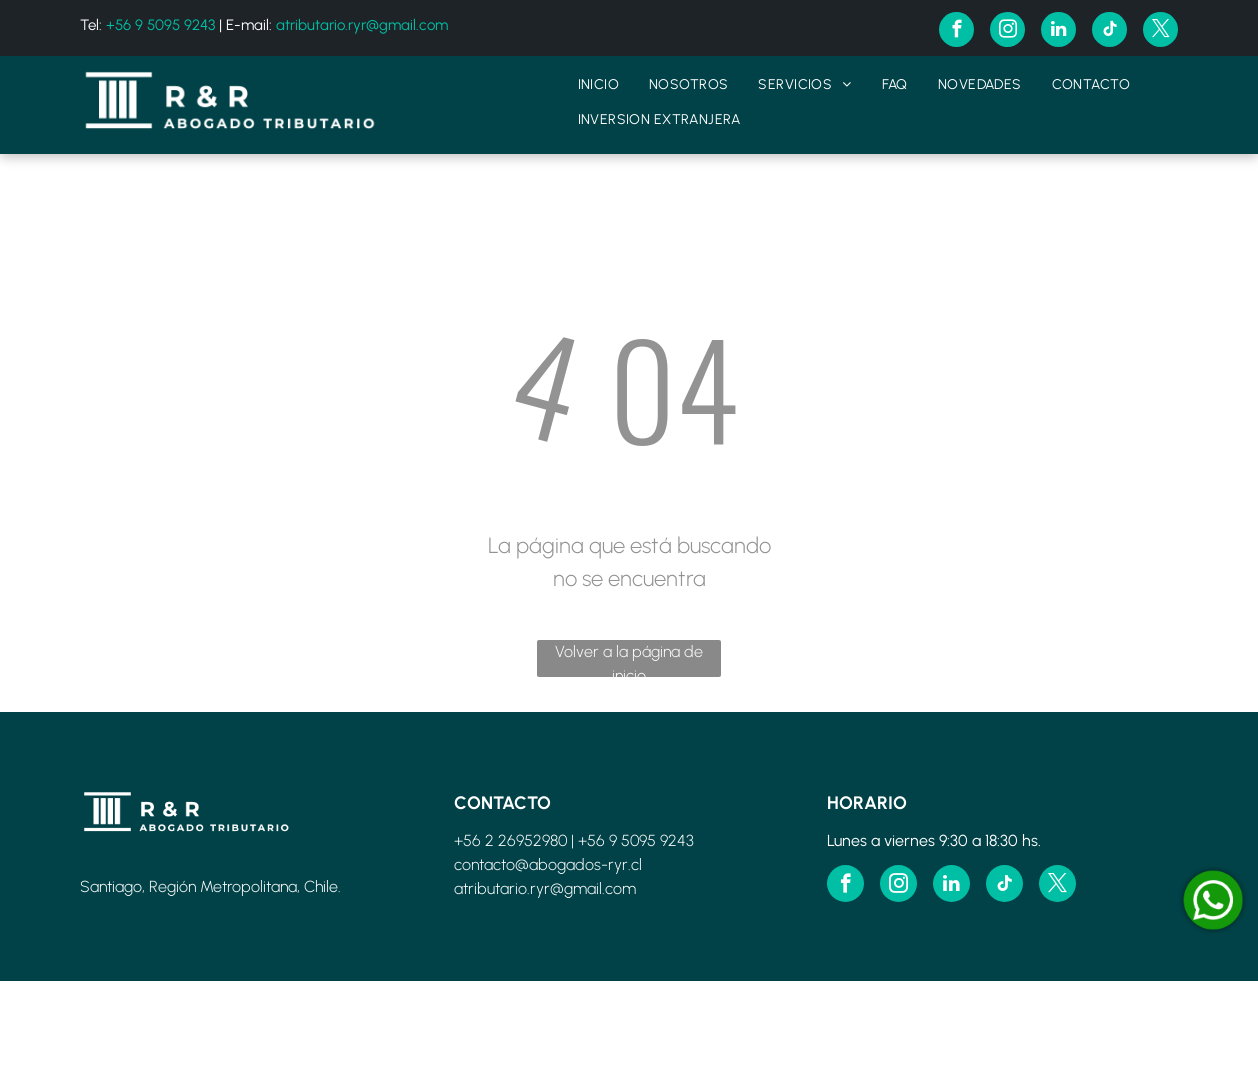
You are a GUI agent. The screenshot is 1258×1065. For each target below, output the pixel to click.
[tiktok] (1109, 32)
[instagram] (1007, 32)
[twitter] (1160, 32)
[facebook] (956, 32)
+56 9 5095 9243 (160, 25)
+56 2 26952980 (510, 840)
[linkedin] (1058, 32)
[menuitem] (599, 84)
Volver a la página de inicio (629, 659)
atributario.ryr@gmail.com (362, 25)
